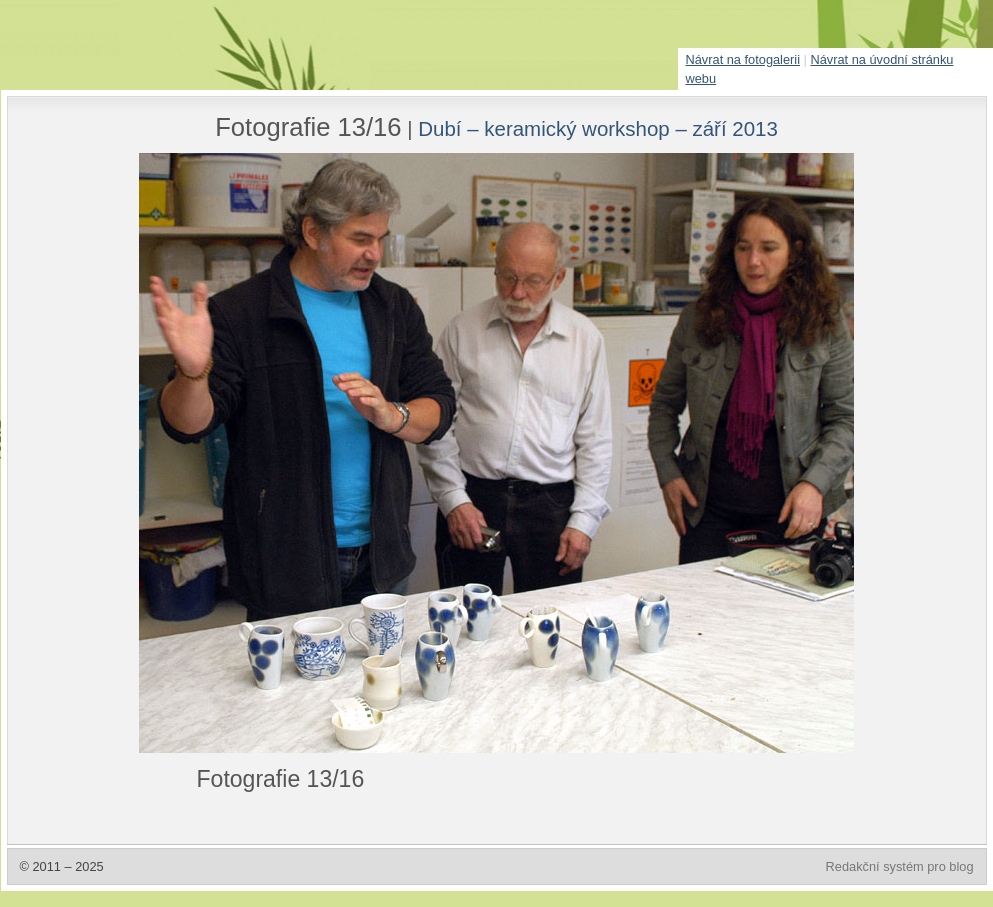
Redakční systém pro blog (900, 866)
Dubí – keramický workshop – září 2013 (598, 128)
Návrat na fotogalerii (743, 59)
